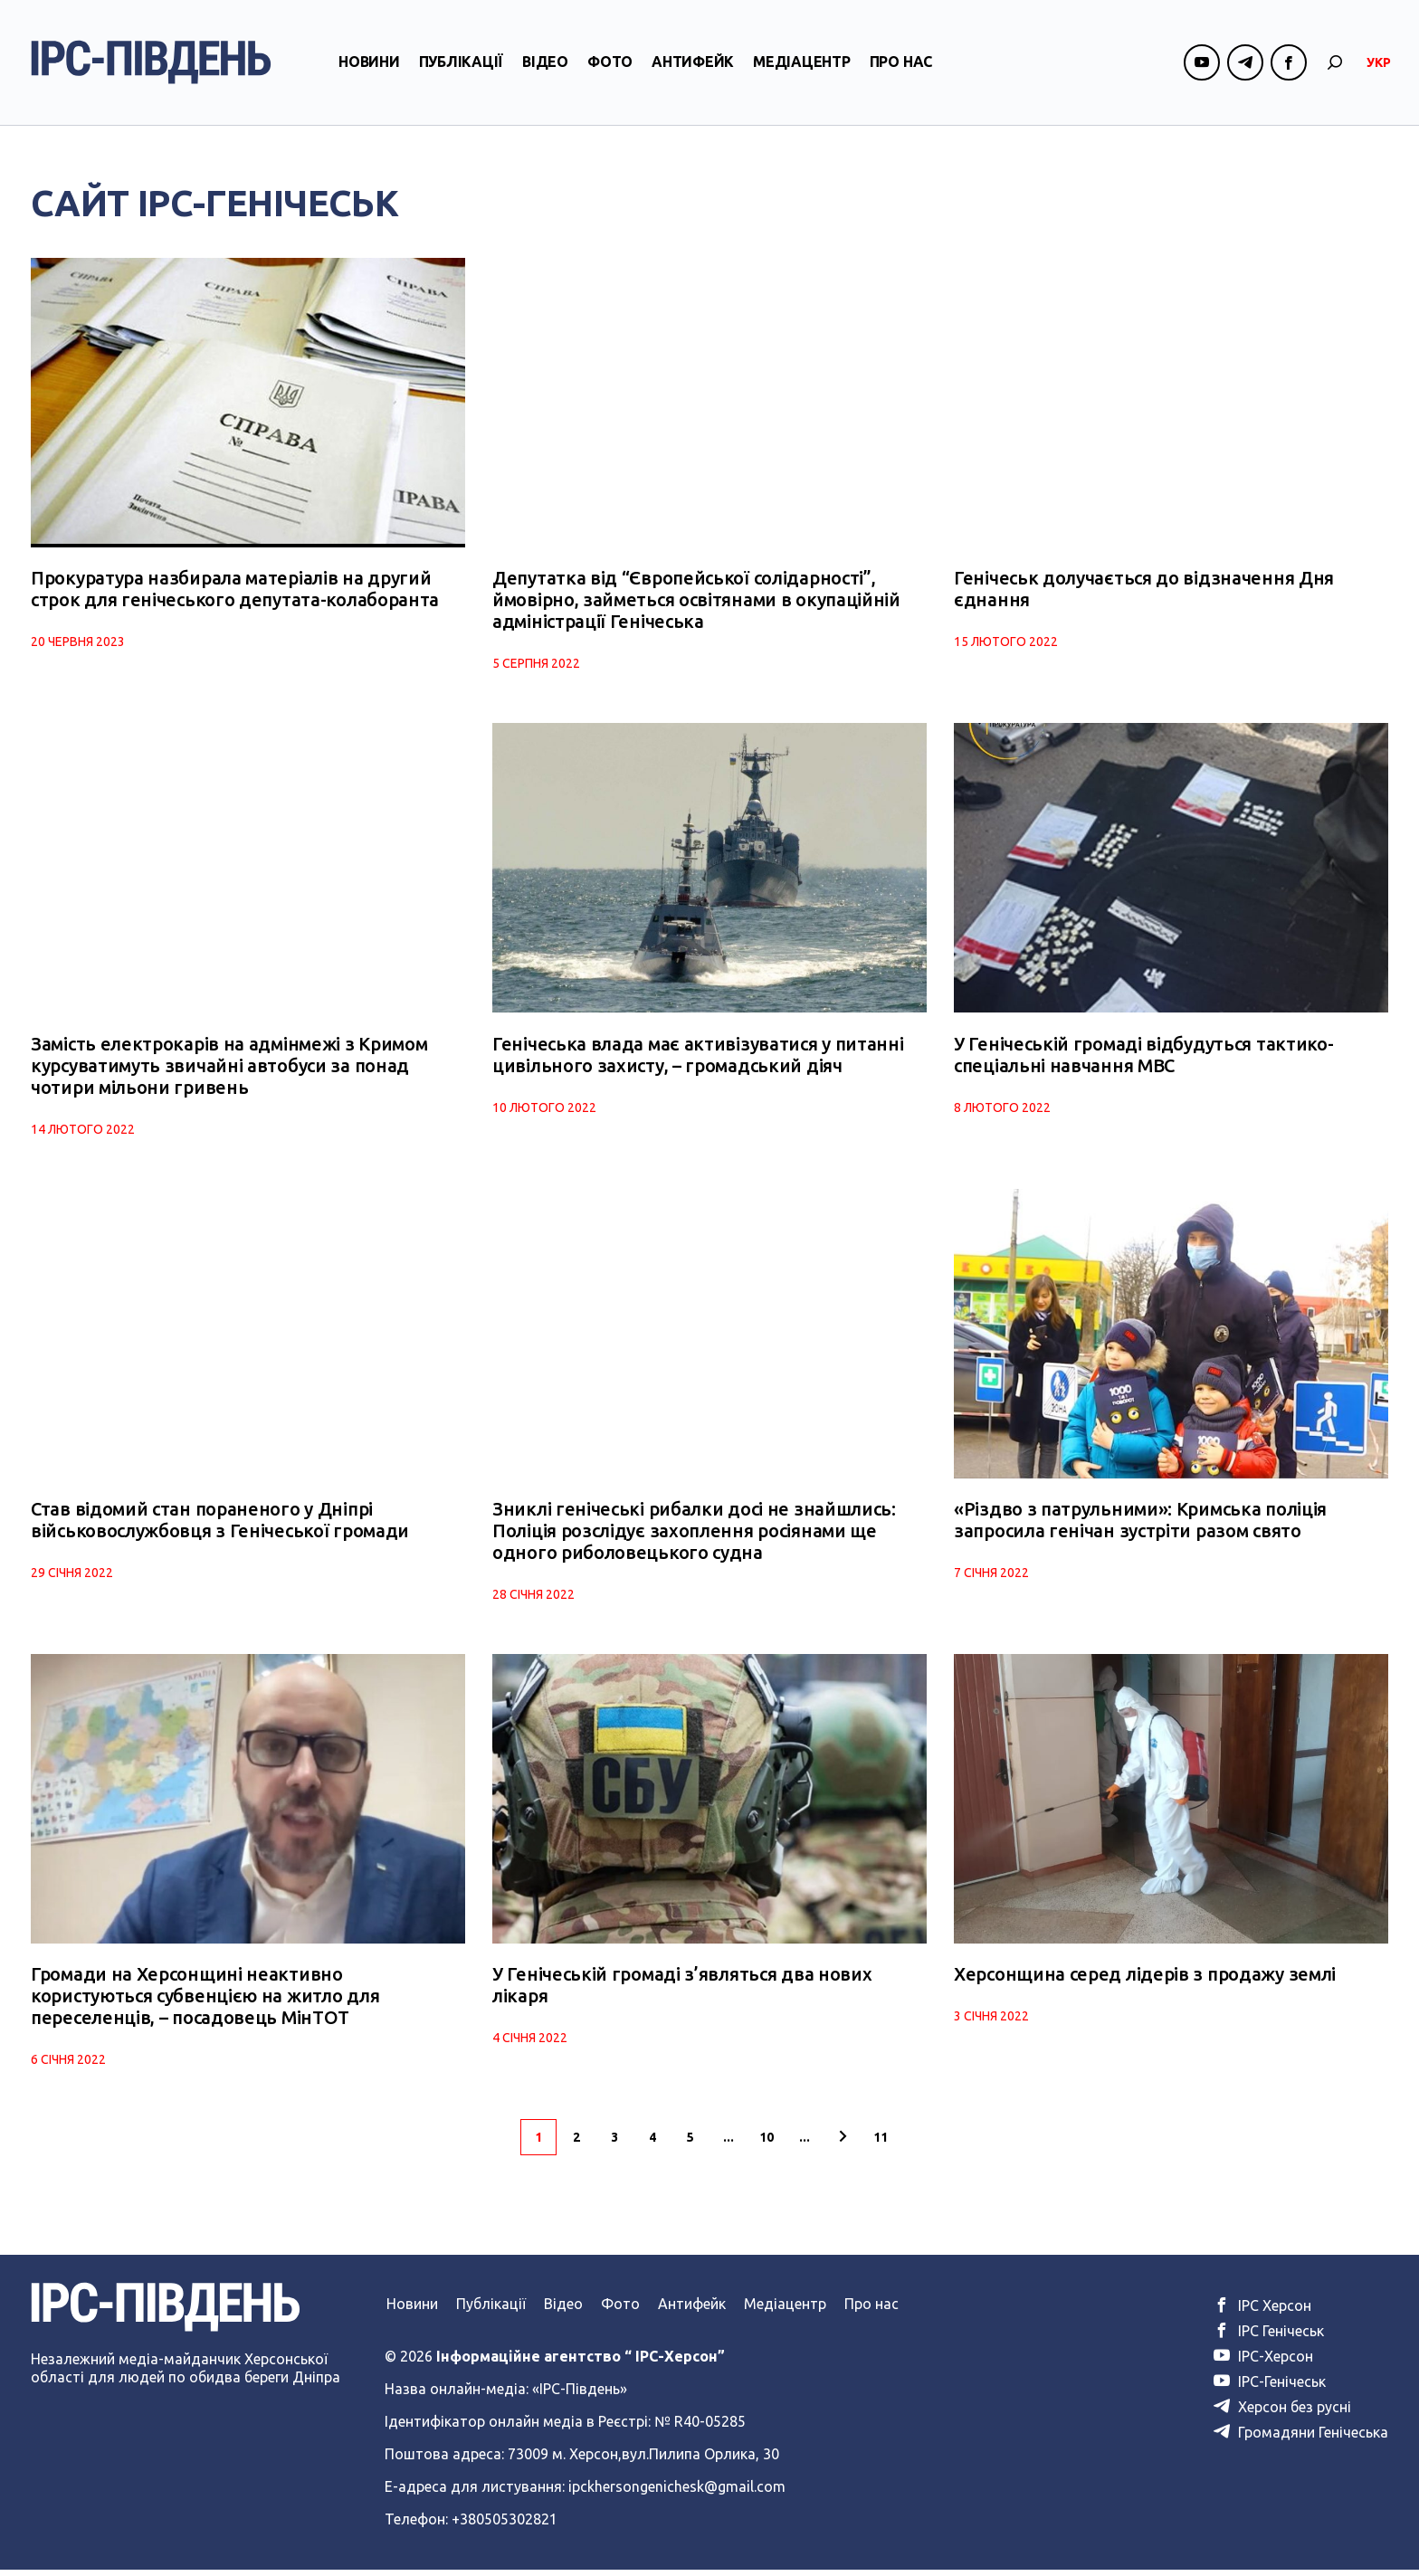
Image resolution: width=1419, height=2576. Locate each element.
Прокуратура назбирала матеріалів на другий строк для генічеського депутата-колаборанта (235, 590)
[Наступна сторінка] (842, 2143)
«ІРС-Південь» (579, 2395)
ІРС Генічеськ (1269, 2337)
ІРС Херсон (1262, 2312)
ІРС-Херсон (1263, 2362)
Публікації (461, 66)
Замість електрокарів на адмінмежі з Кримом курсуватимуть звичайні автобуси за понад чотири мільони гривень (229, 1068)
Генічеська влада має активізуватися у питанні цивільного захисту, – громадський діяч (698, 1057)
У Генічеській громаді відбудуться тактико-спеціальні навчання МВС (1143, 1057)
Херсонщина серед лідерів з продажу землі (1145, 1980)
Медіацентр (802, 66)
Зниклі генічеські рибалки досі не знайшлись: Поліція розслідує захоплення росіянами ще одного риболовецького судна (694, 1535)
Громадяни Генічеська (1301, 2438)
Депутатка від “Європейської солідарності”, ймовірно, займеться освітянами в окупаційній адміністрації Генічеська (696, 601)
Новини (369, 66)
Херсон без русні (1282, 2413)
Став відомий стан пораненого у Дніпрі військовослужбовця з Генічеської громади (220, 1524)
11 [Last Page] (880, 2143)
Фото (610, 66)
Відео (545, 66)
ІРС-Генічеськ (1270, 2388)
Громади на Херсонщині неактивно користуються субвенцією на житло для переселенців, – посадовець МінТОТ (205, 2002)
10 (766, 2143)
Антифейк (693, 66)
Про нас (901, 66)
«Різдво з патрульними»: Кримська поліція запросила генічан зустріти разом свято (1140, 1524)
